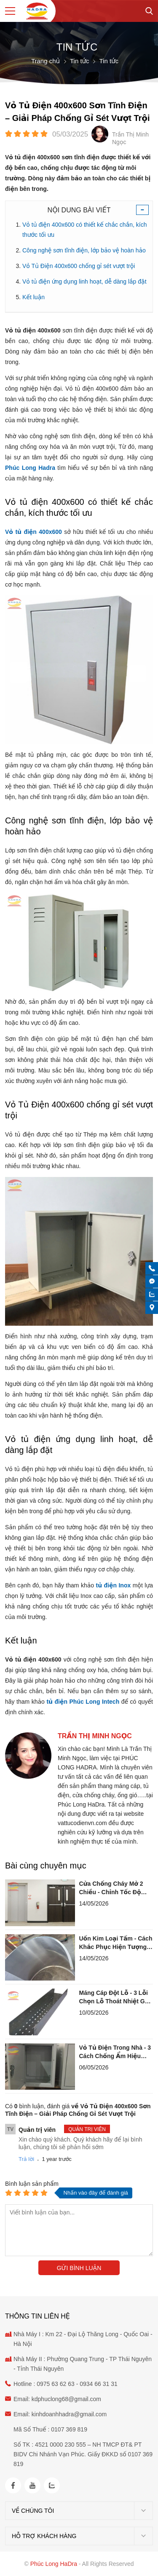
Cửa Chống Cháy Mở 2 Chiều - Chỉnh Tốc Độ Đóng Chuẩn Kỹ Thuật (111, 1888)
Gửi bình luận (79, 2268)
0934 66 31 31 (98, 2383)
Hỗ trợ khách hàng (44, 2536)
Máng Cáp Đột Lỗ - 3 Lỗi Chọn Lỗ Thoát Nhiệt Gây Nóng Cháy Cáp (115, 1997)
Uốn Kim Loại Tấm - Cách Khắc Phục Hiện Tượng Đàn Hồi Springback (116, 1943)
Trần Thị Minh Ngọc (95, 1736)
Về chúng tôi (33, 2510)
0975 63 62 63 (56, 2383)
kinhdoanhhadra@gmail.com (69, 2414)
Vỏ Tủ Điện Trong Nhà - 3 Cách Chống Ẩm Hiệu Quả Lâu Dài (115, 2052)
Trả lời (26, 2159)
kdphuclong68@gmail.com (66, 2399)
